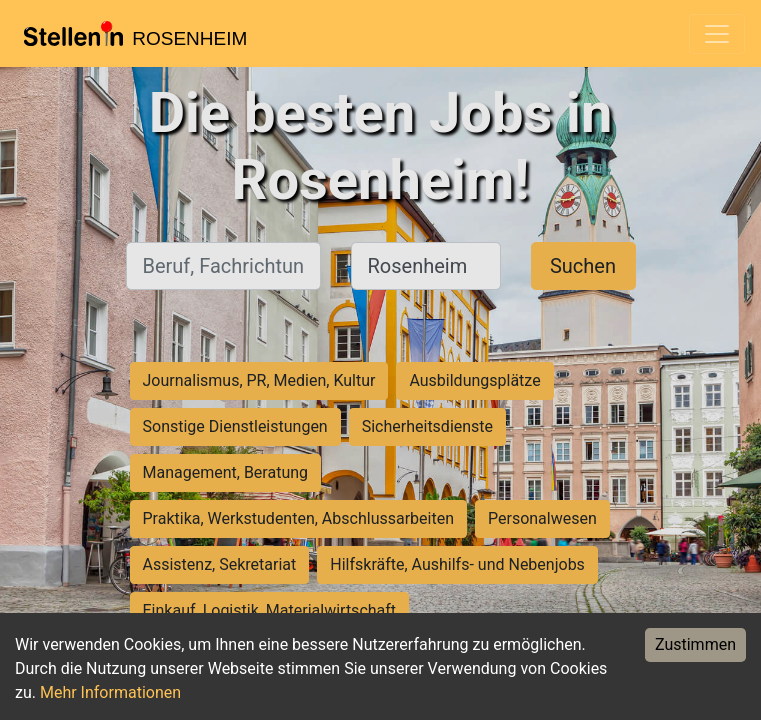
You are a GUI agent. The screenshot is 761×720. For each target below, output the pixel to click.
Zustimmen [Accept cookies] (695, 644)
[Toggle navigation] (717, 34)
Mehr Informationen (110, 692)
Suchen (583, 266)
